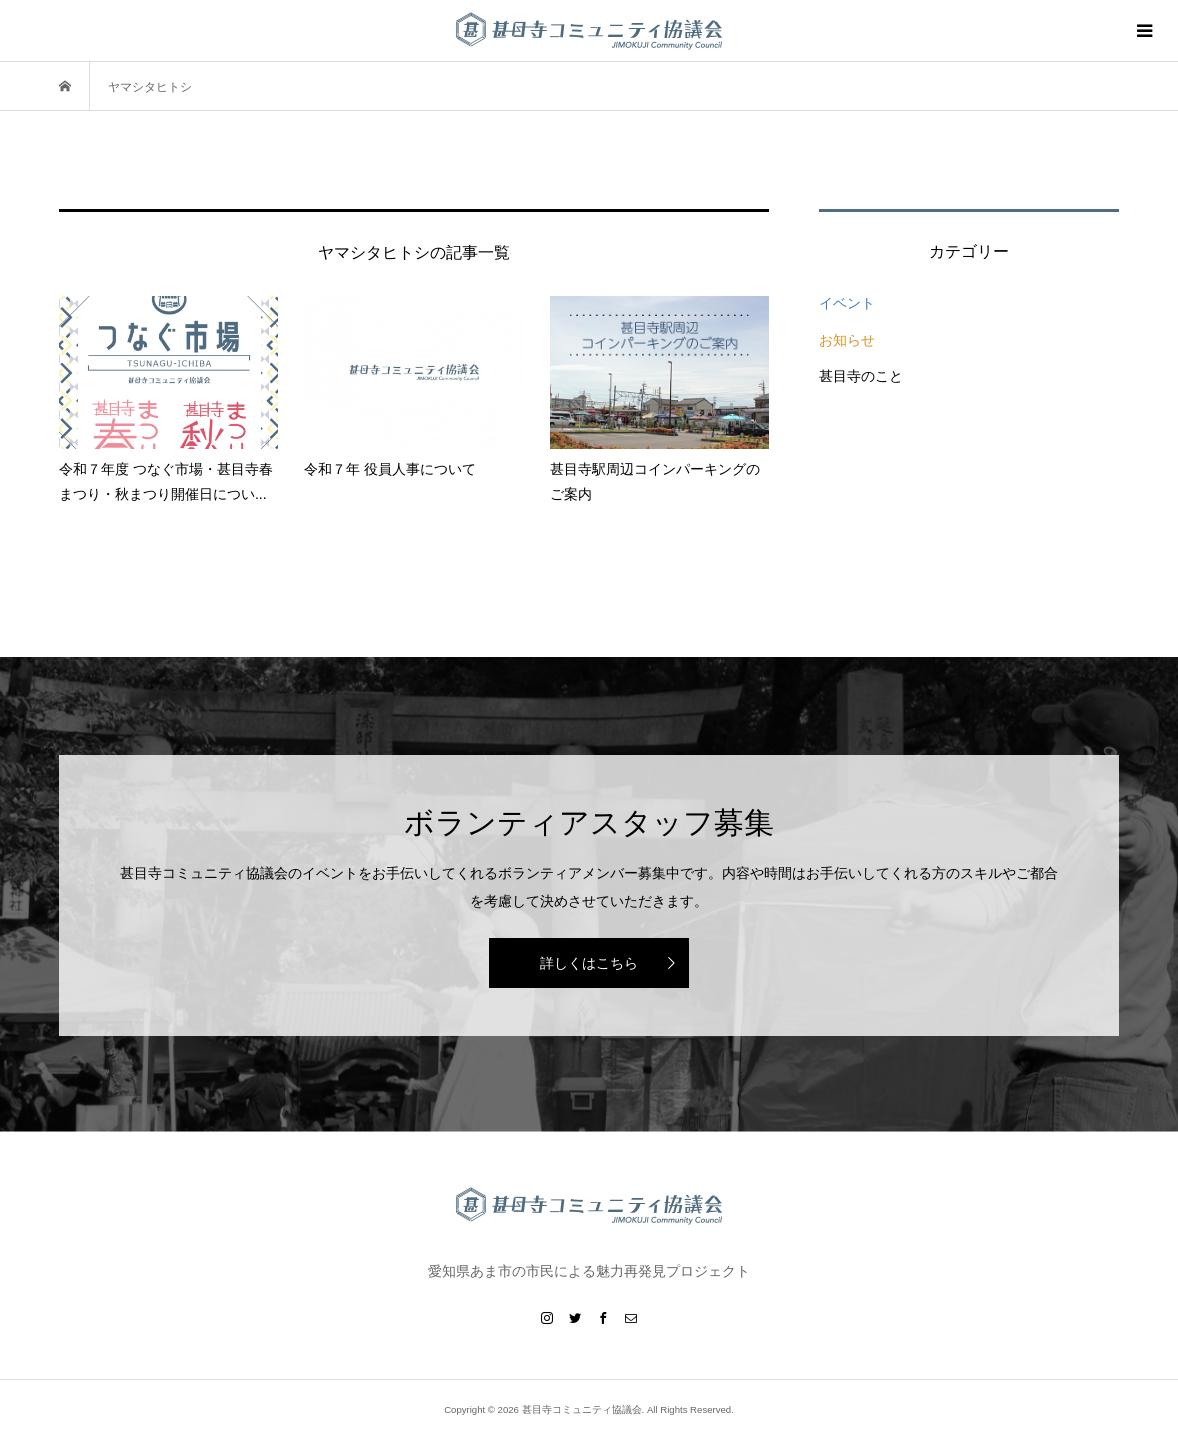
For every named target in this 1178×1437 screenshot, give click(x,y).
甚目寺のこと (861, 376)
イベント (847, 303)
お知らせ (847, 340)
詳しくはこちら (589, 963)
